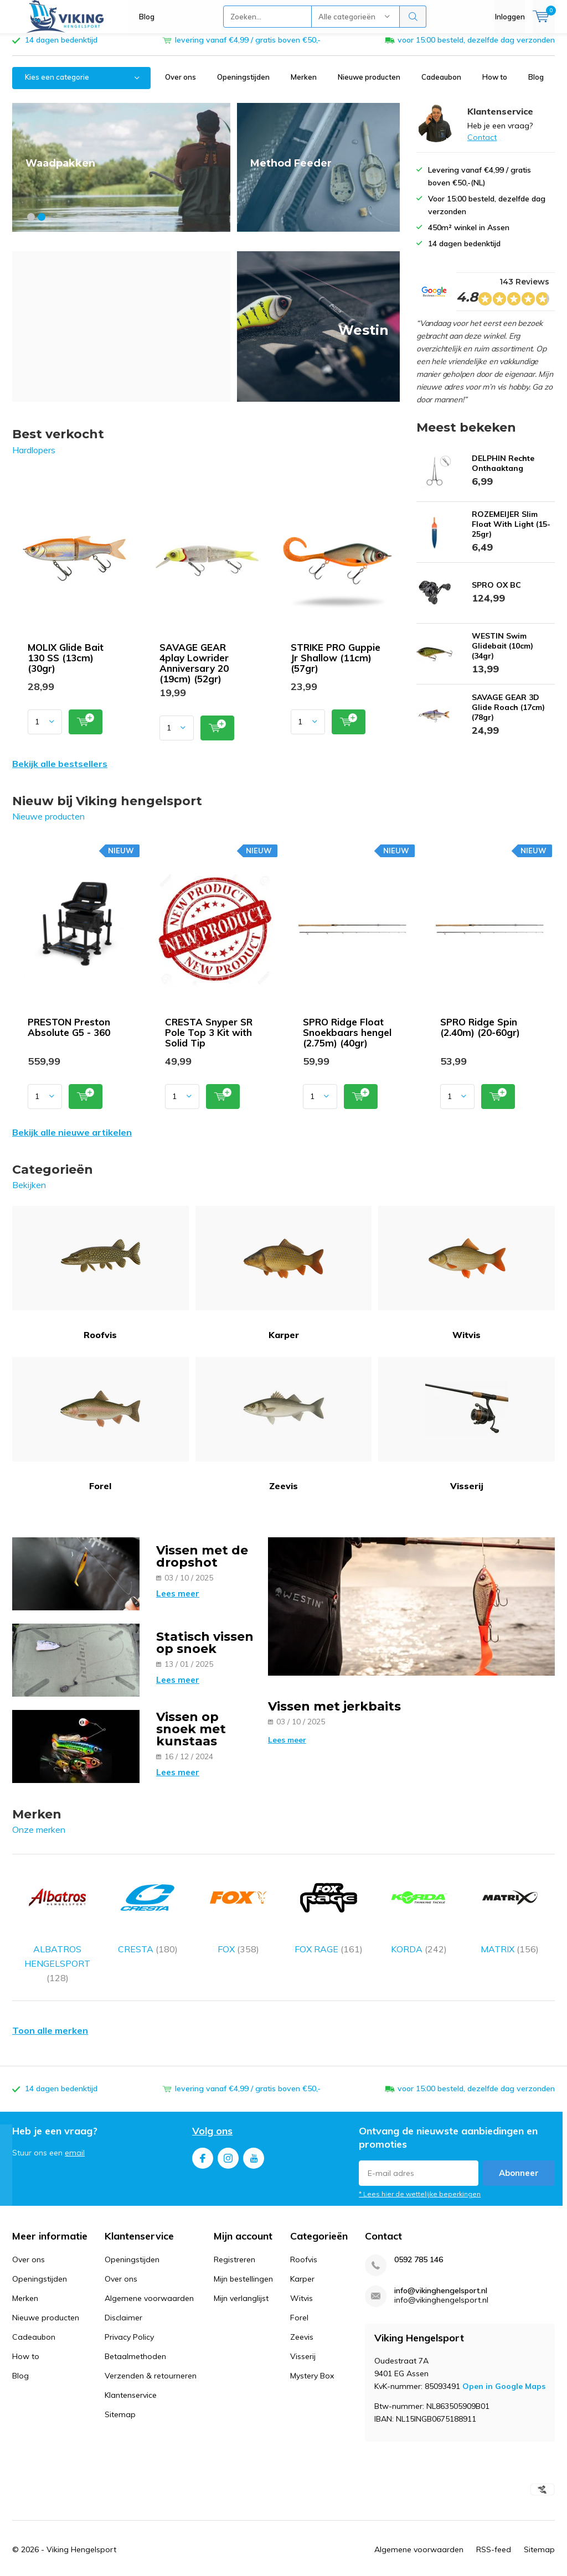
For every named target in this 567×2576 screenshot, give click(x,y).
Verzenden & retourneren (151, 2354)
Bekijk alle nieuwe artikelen (72, 1140)
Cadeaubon (441, 85)
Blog (146, 16)
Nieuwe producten (369, 85)
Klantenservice (131, 2373)
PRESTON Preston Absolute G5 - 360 (69, 1035)
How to (494, 85)
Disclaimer (123, 2296)
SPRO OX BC (496, 593)
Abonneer (519, 2151)
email (75, 2131)
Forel (100, 1432)
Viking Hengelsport (81, 2528)
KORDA (419, 1905)
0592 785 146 (418, 2238)
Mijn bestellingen (243, 2257)
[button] (31, 225)
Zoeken (413, 17)
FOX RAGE (329, 1905)
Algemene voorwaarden (149, 2277)
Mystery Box (312, 2354)
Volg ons (212, 2109)
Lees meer (177, 1602)
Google (360, 2566)
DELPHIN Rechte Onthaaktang (503, 471)
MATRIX (510, 1905)
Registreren (234, 2238)
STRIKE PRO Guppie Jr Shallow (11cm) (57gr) (335, 666)
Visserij (466, 1432)
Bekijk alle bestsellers (59, 772)
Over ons (180, 85)
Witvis (466, 1281)
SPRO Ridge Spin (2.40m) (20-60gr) (480, 1035)
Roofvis (100, 1281)
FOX (238, 1905)
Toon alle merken (50, 2008)
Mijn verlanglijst (241, 2277)
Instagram (228, 2134)
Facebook (202, 2134)
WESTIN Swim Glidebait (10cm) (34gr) (502, 654)
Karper (283, 1281)
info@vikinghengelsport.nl (440, 2269)
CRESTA (148, 1905)
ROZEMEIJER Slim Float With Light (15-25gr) (511, 532)
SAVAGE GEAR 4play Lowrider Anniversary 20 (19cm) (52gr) (194, 671)
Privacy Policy (129, 2315)
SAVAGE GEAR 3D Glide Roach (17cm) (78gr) (508, 715)
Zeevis (283, 1432)
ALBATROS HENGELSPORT (57, 1920)
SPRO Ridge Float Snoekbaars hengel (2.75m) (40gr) (347, 1040)
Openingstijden (243, 85)
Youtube (253, 2134)
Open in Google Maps (503, 2364)
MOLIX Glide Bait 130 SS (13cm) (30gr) (66, 666)
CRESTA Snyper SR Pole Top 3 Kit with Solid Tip (208, 1040)
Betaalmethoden (135, 2335)
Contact (482, 146)
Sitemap (120, 2393)
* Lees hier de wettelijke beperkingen (420, 2172)
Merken (304, 85)
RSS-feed (493, 2528)
